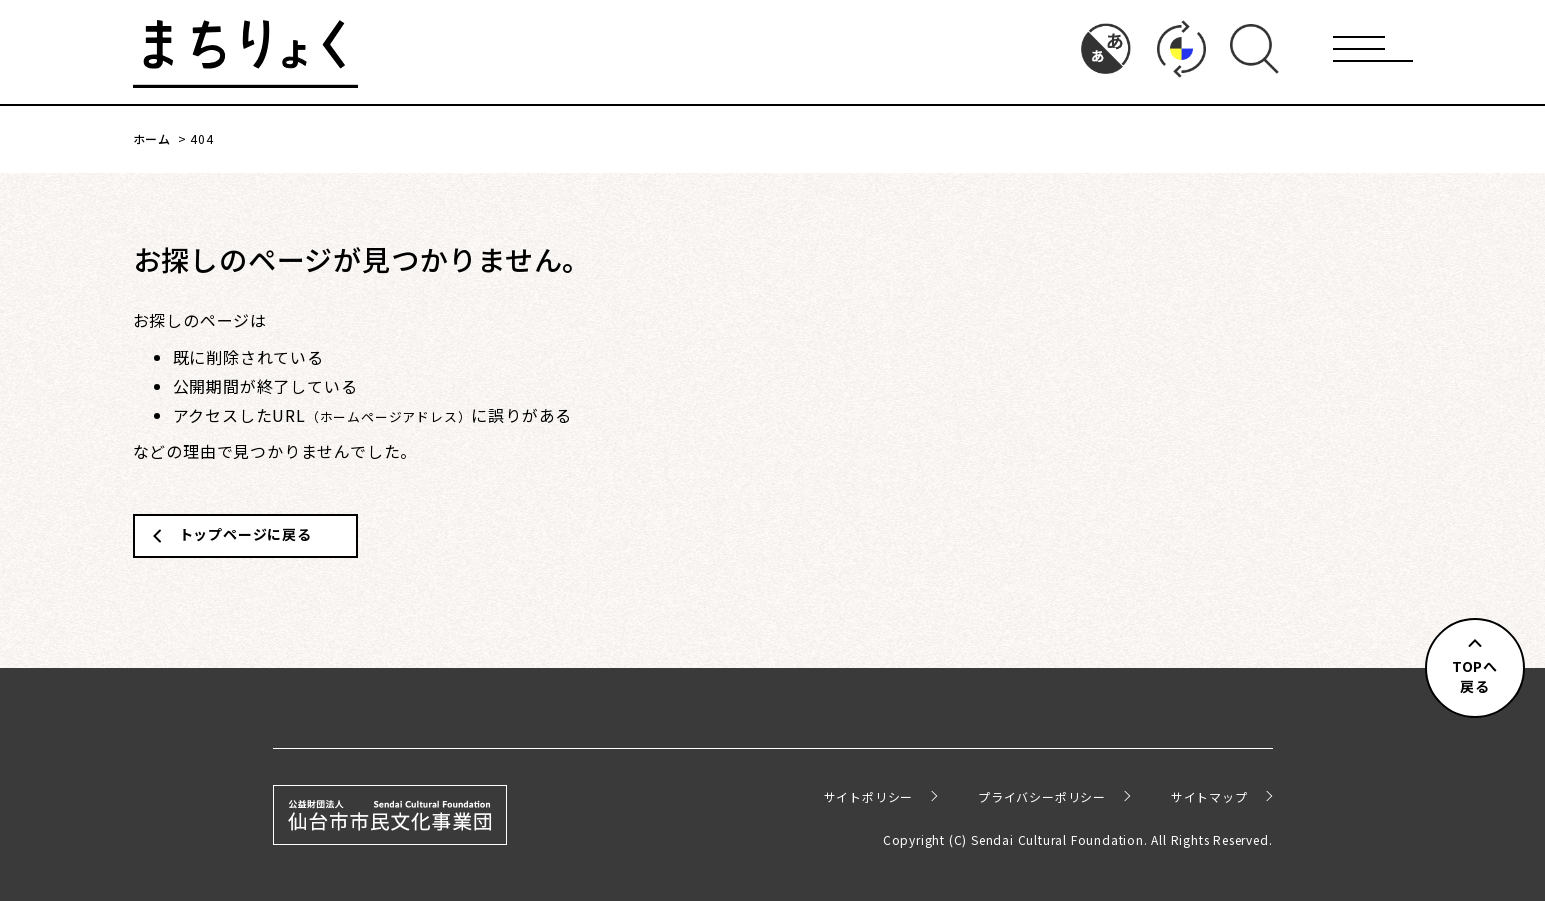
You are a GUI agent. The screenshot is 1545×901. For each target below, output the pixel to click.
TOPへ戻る (1475, 676)
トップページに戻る (245, 534)
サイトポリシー (869, 796)
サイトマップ (1209, 796)
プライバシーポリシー (1042, 796)
